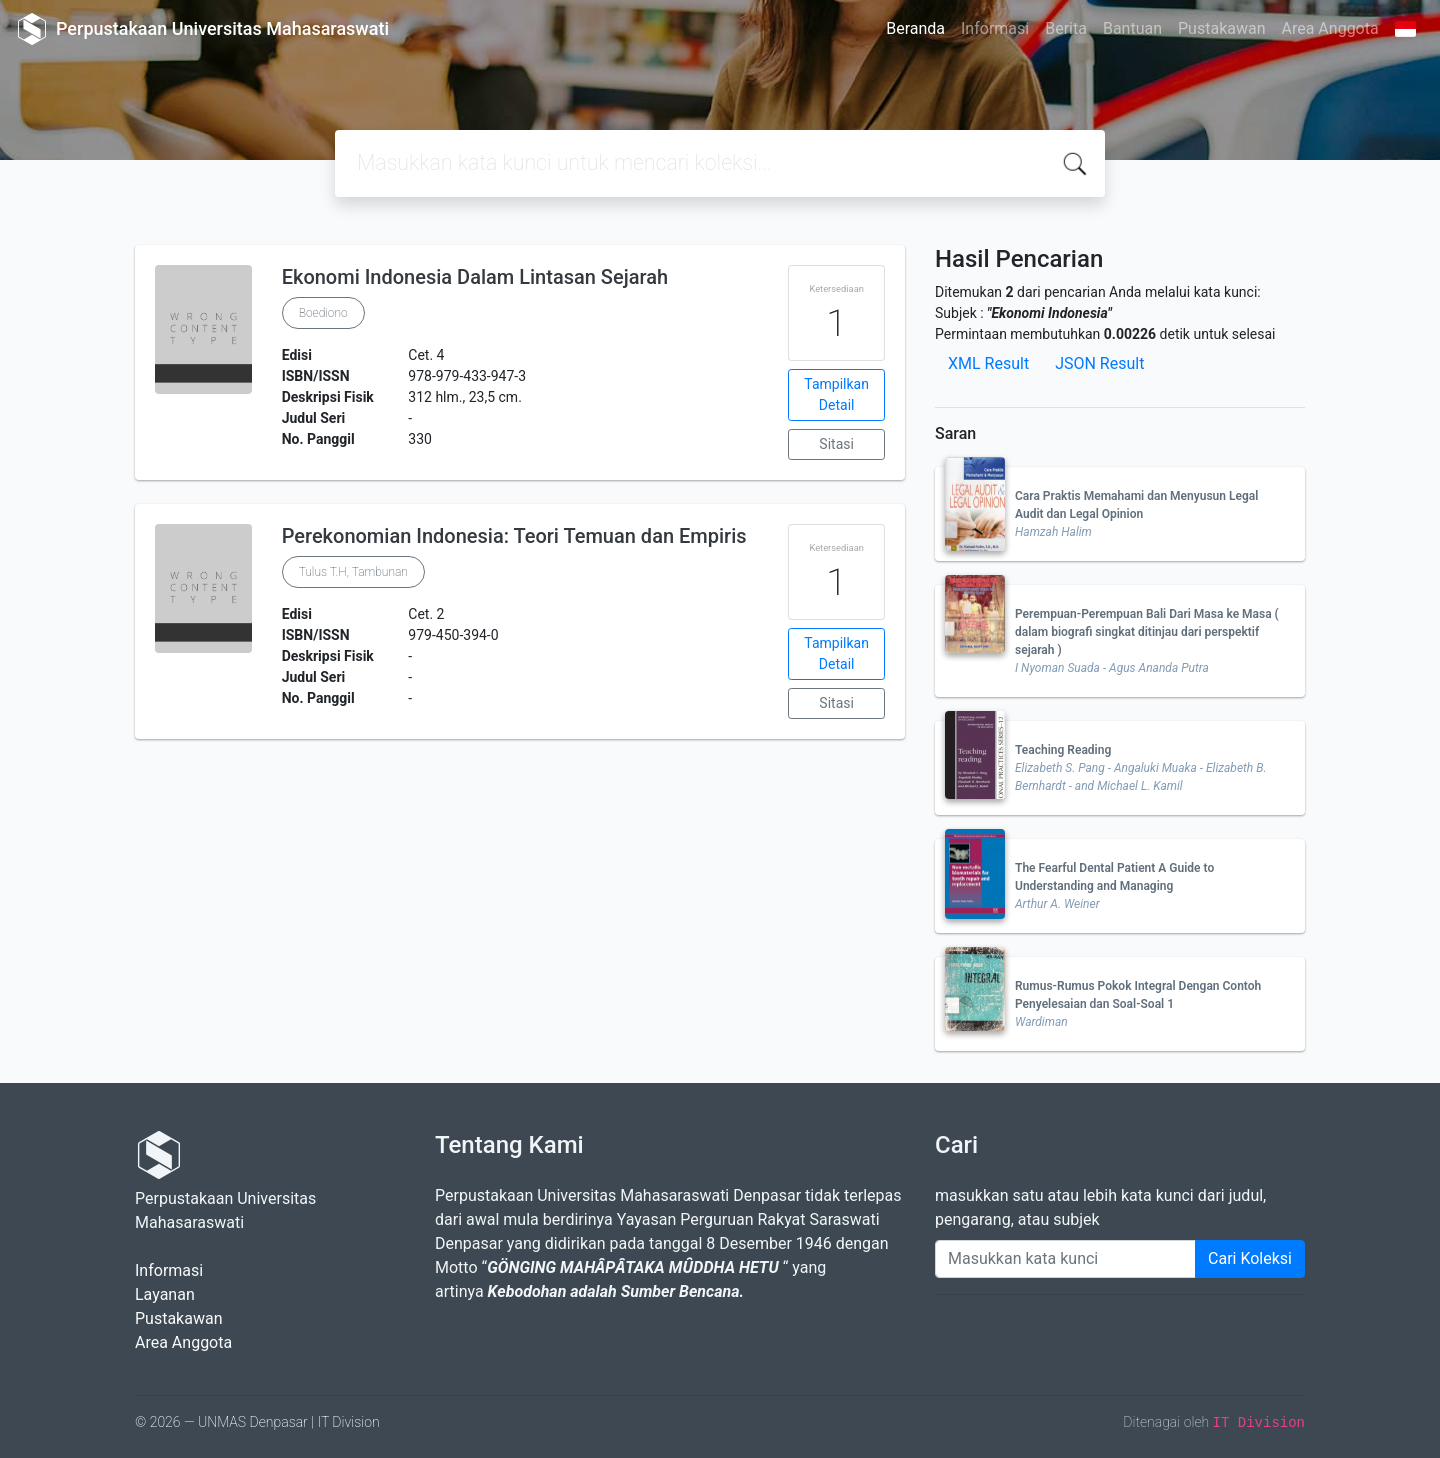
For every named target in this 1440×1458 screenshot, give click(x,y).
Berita (1066, 28)
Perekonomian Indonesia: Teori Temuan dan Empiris (514, 536)
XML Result (988, 363)
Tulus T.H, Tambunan (353, 572)
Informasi (995, 28)
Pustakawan (1221, 28)
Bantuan (1132, 28)
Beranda (915, 28)
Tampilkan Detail (836, 394)
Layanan (165, 1294)
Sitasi (836, 444)
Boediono (323, 313)
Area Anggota (1330, 28)
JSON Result (1099, 363)
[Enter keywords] (1065, 1259)
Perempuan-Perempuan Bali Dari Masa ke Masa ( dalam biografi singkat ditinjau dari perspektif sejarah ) (1147, 632)
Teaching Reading (1063, 750)
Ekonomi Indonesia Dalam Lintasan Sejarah (475, 277)
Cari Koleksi (1250, 1258)
